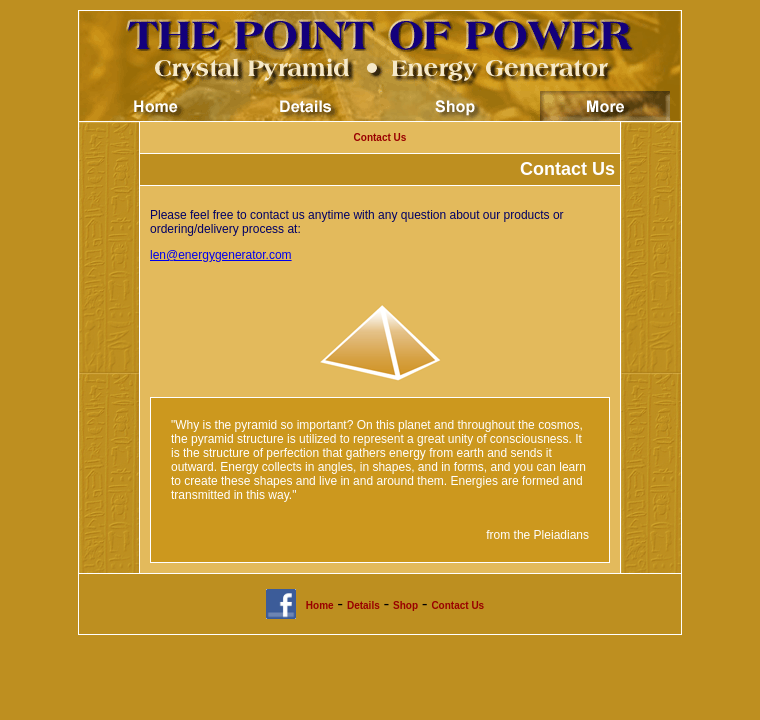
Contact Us (380, 137)
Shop (405, 605)
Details (363, 605)
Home (320, 605)
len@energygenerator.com (221, 255)
